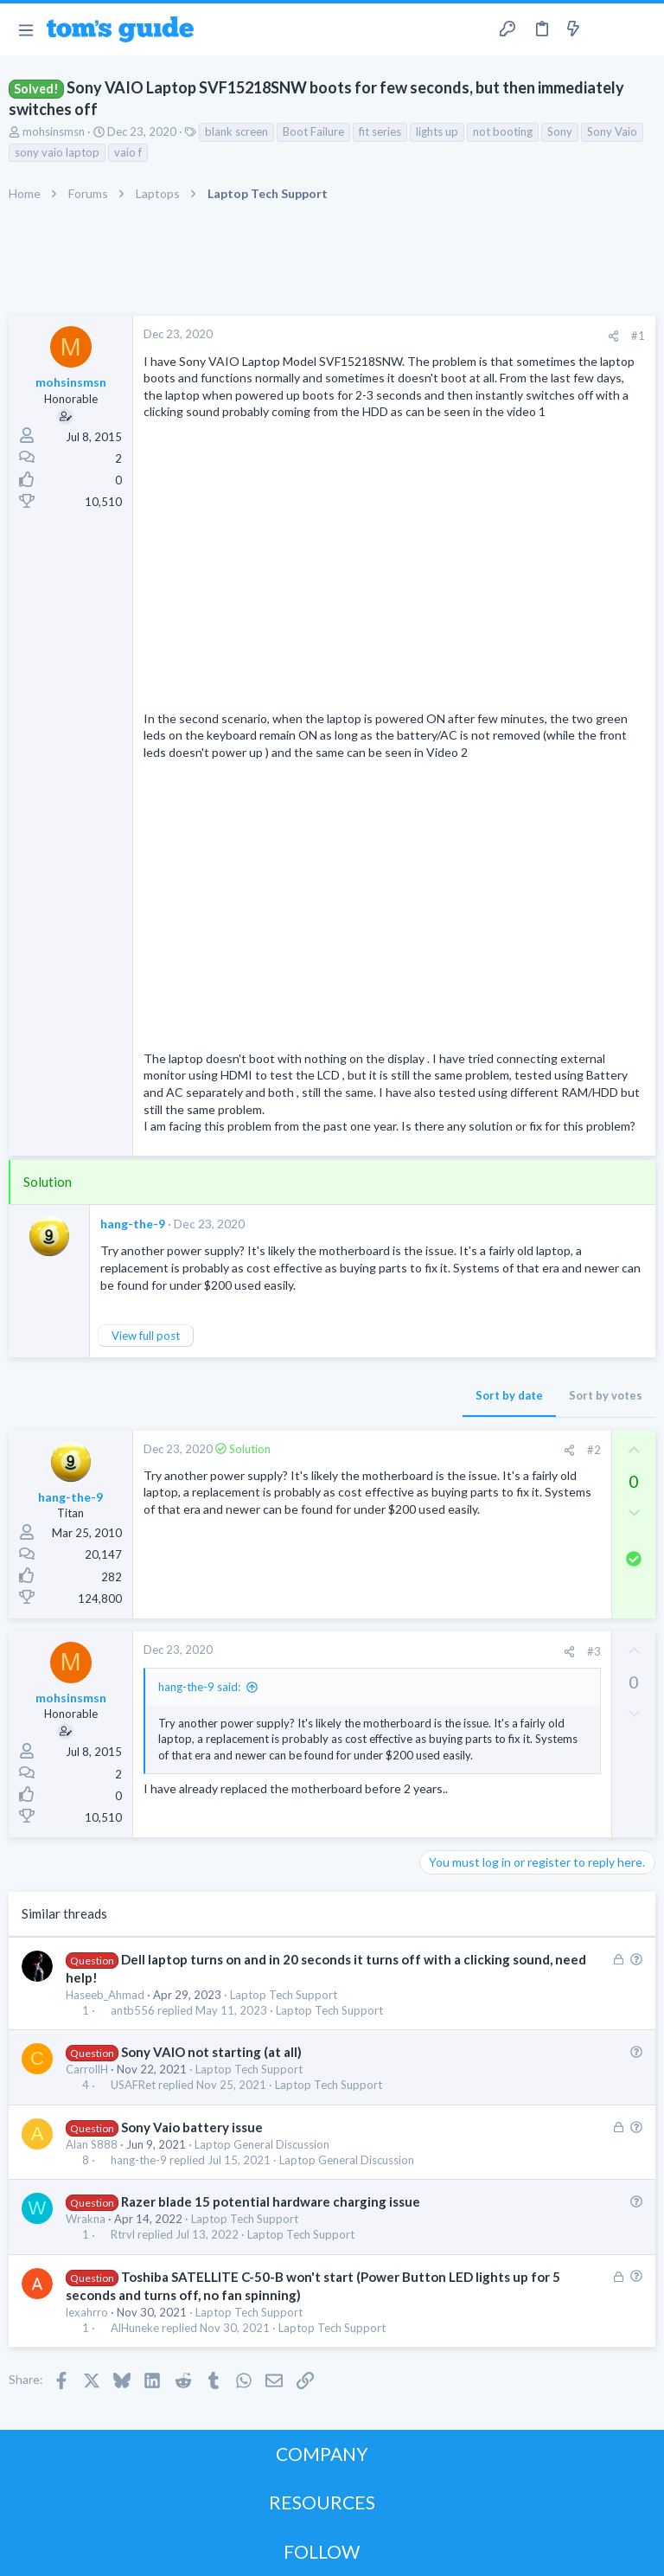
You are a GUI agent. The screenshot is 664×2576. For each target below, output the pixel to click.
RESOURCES (322, 2502)
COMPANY (322, 2453)
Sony (559, 131)
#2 (594, 1450)
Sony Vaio (612, 131)
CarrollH (87, 2069)
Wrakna (85, 2219)
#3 (594, 1651)
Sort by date (509, 1395)
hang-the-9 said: (199, 1687)
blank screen (236, 131)
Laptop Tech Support (283, 1995)
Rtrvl (123, 2234)
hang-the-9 (132, 1223)
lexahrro (87, 2312)
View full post (146, 1335)
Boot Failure (313, 131)
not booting (503, 131)
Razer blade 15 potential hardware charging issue (270, 2201)
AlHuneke (135, 2328)
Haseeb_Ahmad (105, 1995)
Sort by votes (605, 1395)
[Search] (640, 30)
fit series (380, 131)
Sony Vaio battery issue (192, 2127)
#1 (638, 336)
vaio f (128, 152)
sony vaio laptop (57, 152)
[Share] (613, 336)
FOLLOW (322, 2551)
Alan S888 (92, 2144)
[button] (25, 29)
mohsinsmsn (53, 131)
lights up (437, 131)
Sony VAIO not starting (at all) (211, 2052)
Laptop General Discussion (262, 2144)
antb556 (133, 2010)
